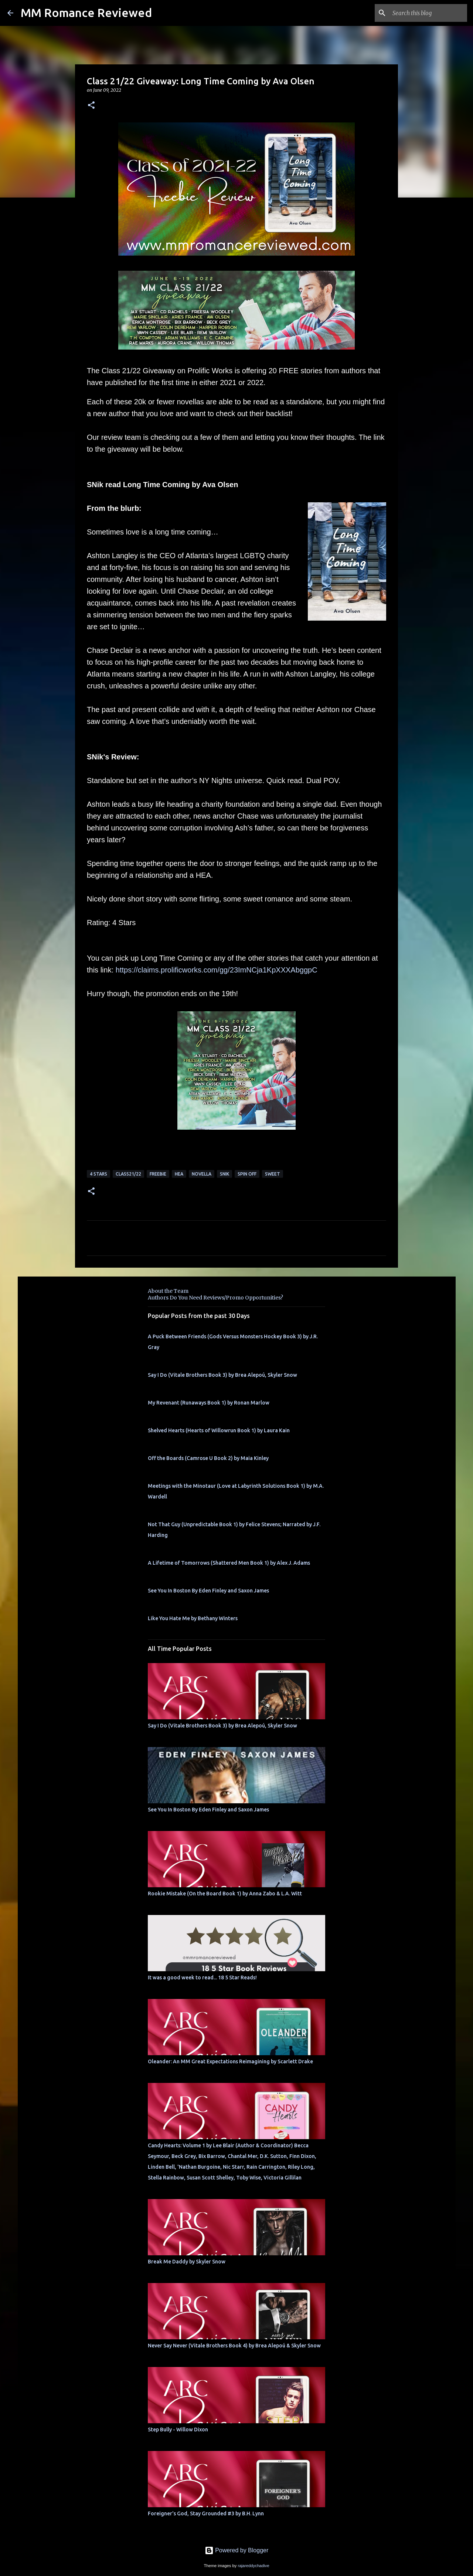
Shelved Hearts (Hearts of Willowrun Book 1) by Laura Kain (219, 1430)
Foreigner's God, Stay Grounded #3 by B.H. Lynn (206, 2513)
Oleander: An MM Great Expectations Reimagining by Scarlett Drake (230, 2061)
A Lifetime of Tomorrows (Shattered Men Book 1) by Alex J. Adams (229, 1563)
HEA (179, 1173)
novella (201, 1173)
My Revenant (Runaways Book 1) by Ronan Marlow (208, 1403)
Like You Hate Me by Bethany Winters (193, 1618)
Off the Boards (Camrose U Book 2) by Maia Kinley (208, 1458)
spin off (247, 1173)
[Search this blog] (428, 13)
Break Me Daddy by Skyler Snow (186, 2262)
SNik (224, 1173)
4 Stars (98, 1173)
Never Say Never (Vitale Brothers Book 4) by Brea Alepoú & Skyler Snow (234, 2346)
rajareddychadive (253, 2565)
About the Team (168, 1291)
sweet (272, 1173)
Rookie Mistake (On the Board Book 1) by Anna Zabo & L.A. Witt (225, 1893)
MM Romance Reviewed (86, 12)
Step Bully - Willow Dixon (178, 2429)
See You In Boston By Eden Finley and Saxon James (208, 1591)
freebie (158, 1173)
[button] (91, 106)
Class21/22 (128, 1173)
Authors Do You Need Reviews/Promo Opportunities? (215, 1297)
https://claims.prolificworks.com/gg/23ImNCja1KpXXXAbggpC (216, 970)
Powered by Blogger (237, 2550)
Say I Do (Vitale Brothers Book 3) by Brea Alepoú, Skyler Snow (222, 1375)
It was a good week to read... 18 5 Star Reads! (202, 1977)
